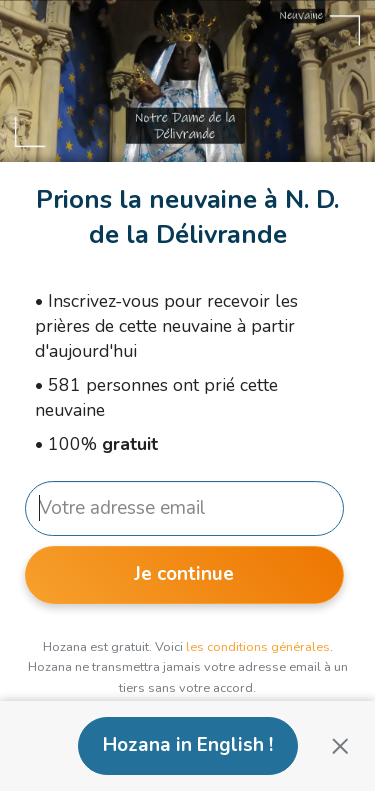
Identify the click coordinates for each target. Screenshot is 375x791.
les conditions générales (258, 647)
